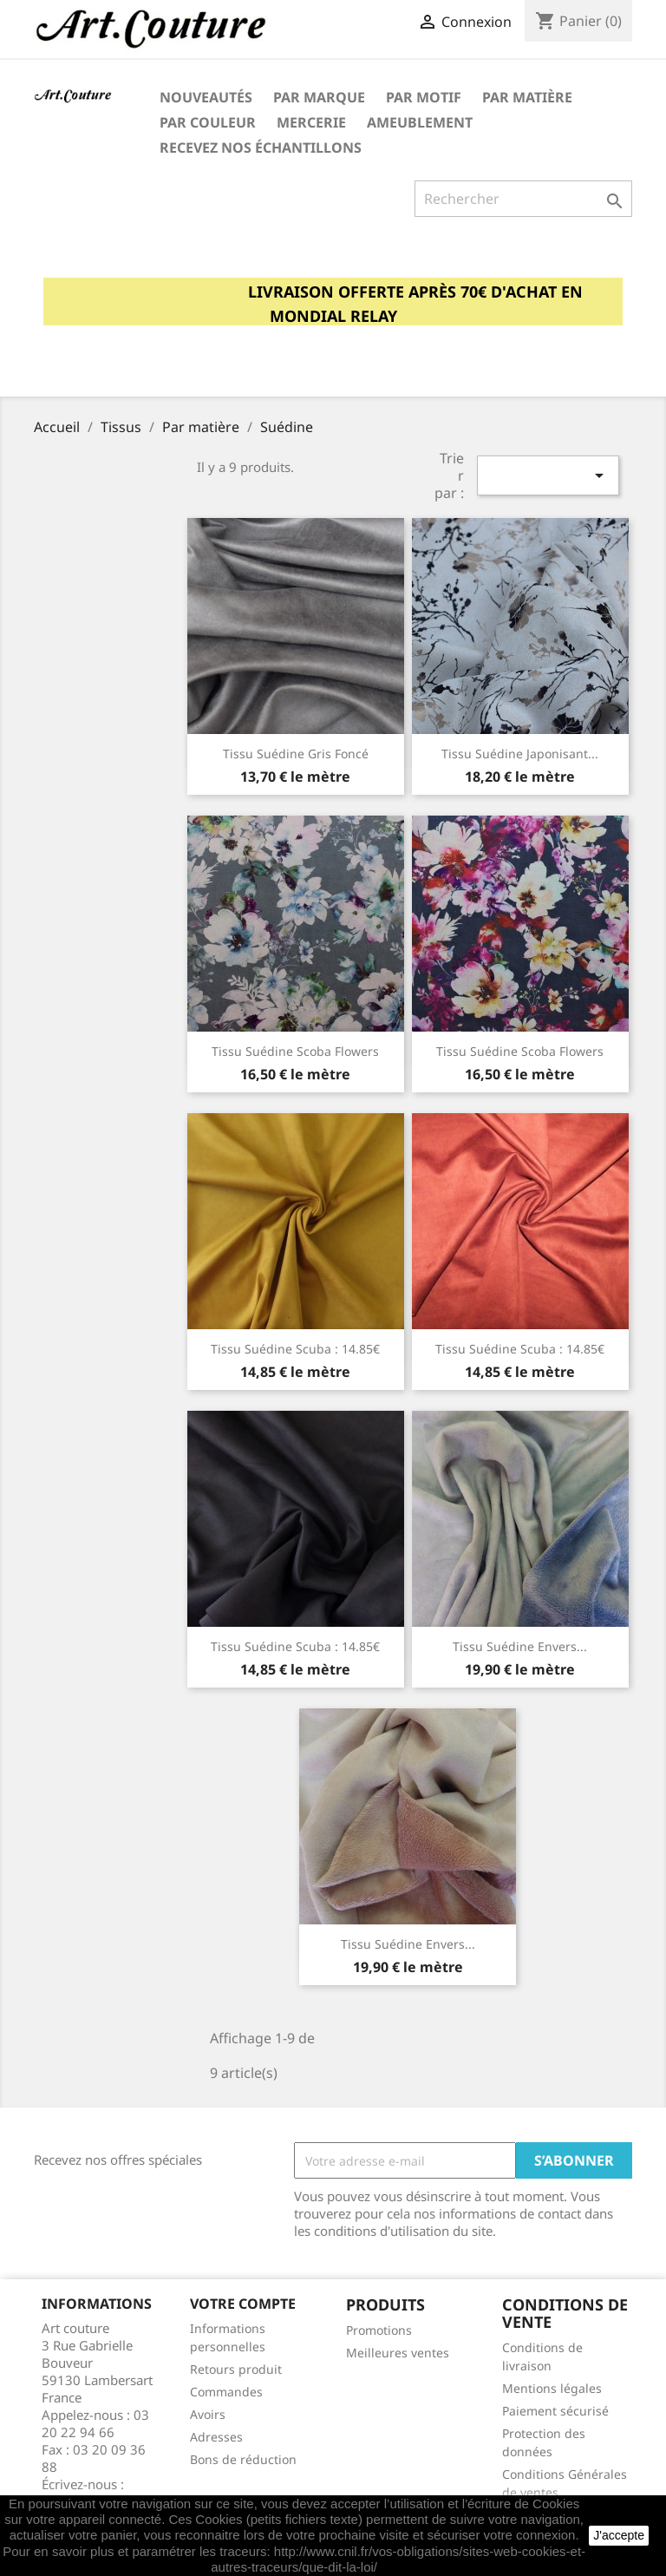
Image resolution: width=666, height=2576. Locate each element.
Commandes (226, 2391)
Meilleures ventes (397, 2352)
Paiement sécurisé (555, 2410)
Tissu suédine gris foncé (296, 753)
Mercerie (311, 122)
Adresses (216, 2437)
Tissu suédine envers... (520, 1646)
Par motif (423, 97)
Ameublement (420, 122)
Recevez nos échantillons (261, 147)
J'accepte (618, 2535)
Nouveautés (206, 97)
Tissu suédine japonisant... (519, 753)
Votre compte (243, 2303)
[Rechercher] (523, 198)
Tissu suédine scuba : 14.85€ (295, 1348)
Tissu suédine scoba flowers (520, 1051)
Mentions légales (552, 2388)
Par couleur (208, 122)
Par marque (319, 97)
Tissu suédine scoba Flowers (295, 1051)
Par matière (527, 97)
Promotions (379, 2330)
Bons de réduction (243, 2459)
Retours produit (236, 2369)
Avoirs (207, 2414)
